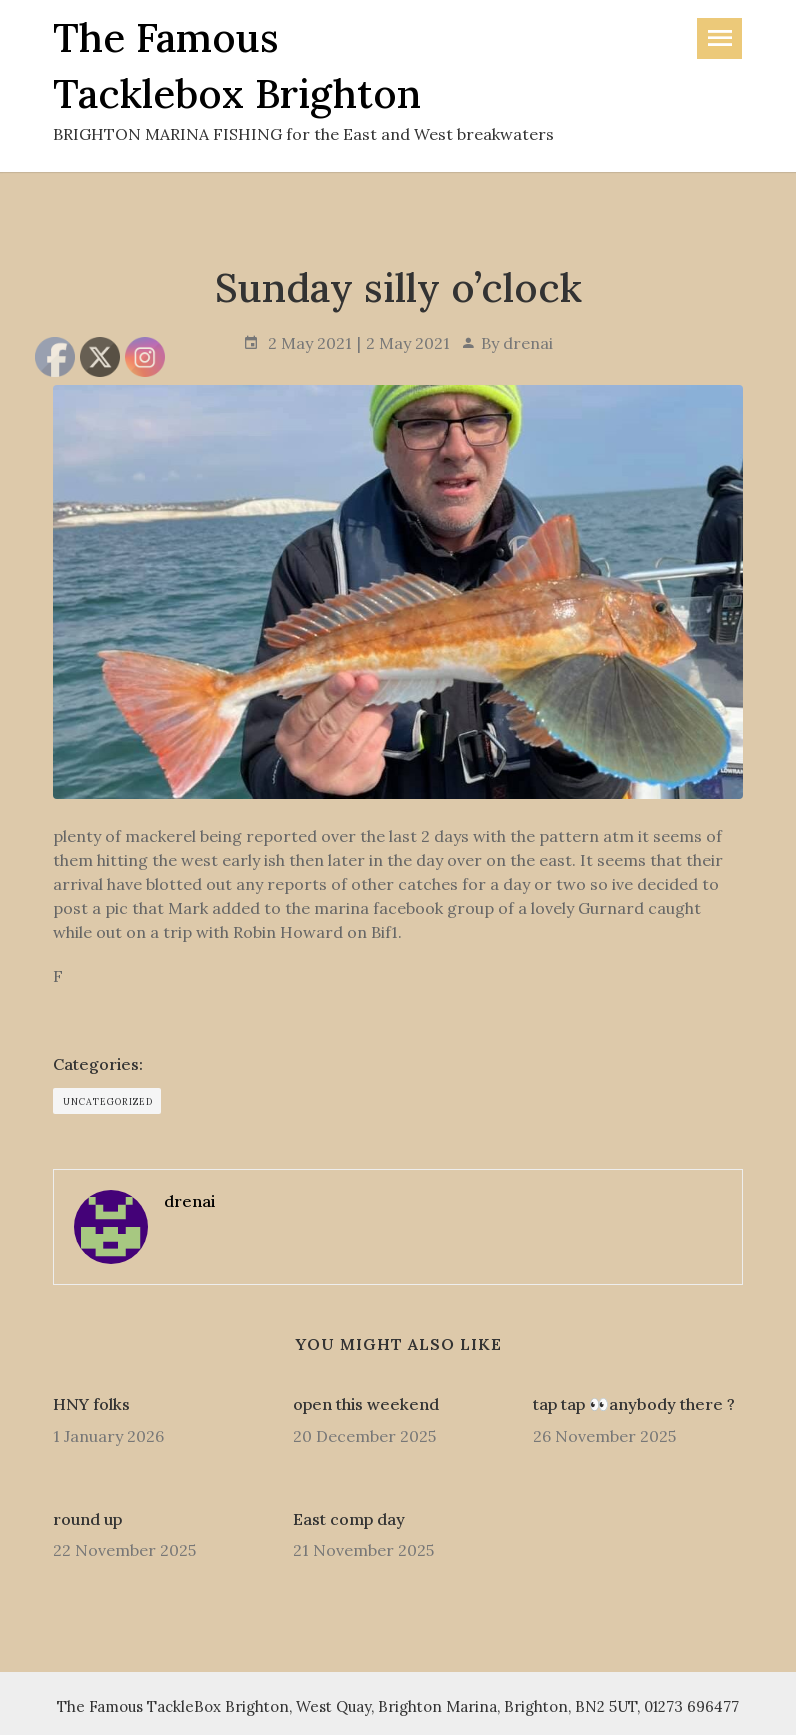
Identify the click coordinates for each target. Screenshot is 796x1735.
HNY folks (91, 1404)
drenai (528, 343)
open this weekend (366, 1404)
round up (87, 1519)
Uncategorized (108, 1101)
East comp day (349, 1519)
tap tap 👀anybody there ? (634, 1404)
